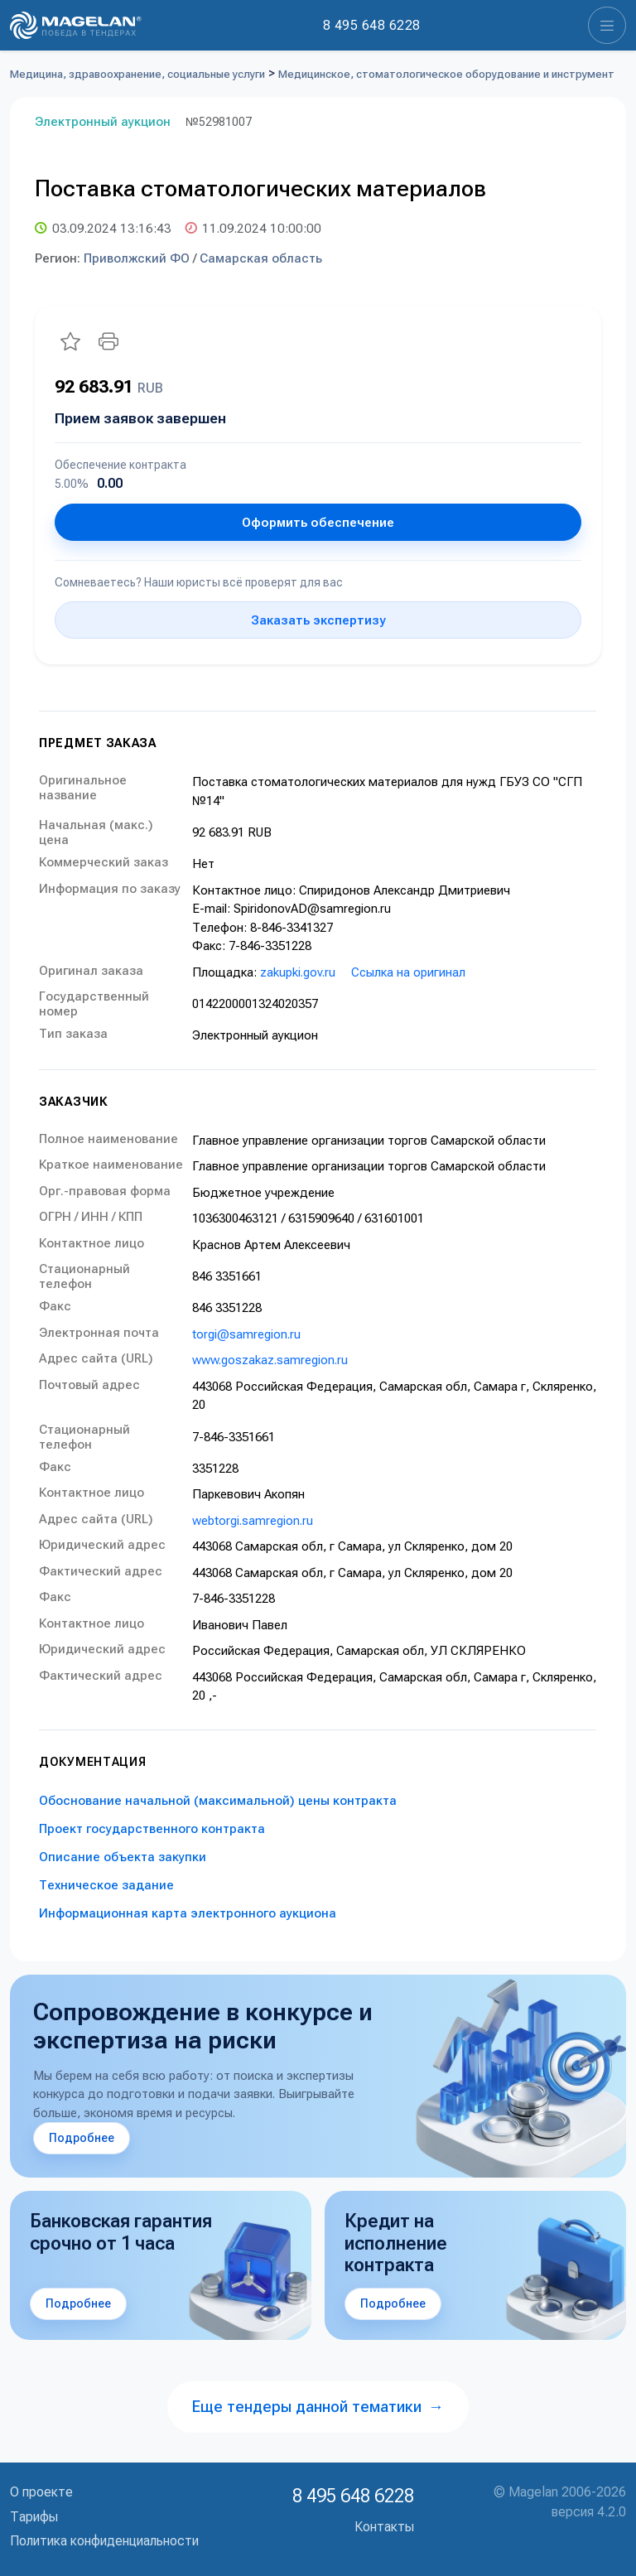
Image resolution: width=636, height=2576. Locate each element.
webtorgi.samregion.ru (252, 1520)
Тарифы (34, 2517)
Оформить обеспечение (318, 522)
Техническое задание (106, 1885)
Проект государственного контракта (152, 1828)
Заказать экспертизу (318, 620)
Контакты (384, 2527)
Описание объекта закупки (122, 1857)
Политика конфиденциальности (104, 2541)
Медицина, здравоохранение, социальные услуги (137, 74)
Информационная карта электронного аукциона (187, 1913)
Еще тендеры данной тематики (318, 2406)
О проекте (41, 2492)
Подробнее (81, 2137)
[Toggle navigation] (607, 25)
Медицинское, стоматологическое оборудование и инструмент (446, 74)
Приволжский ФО (137, 258)
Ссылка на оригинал (408, 972)
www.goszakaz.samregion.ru (270, 1360)
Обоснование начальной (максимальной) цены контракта (218, 1800)
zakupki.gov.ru (297, 972)
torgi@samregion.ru (246, 1334)
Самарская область (261, 258)
